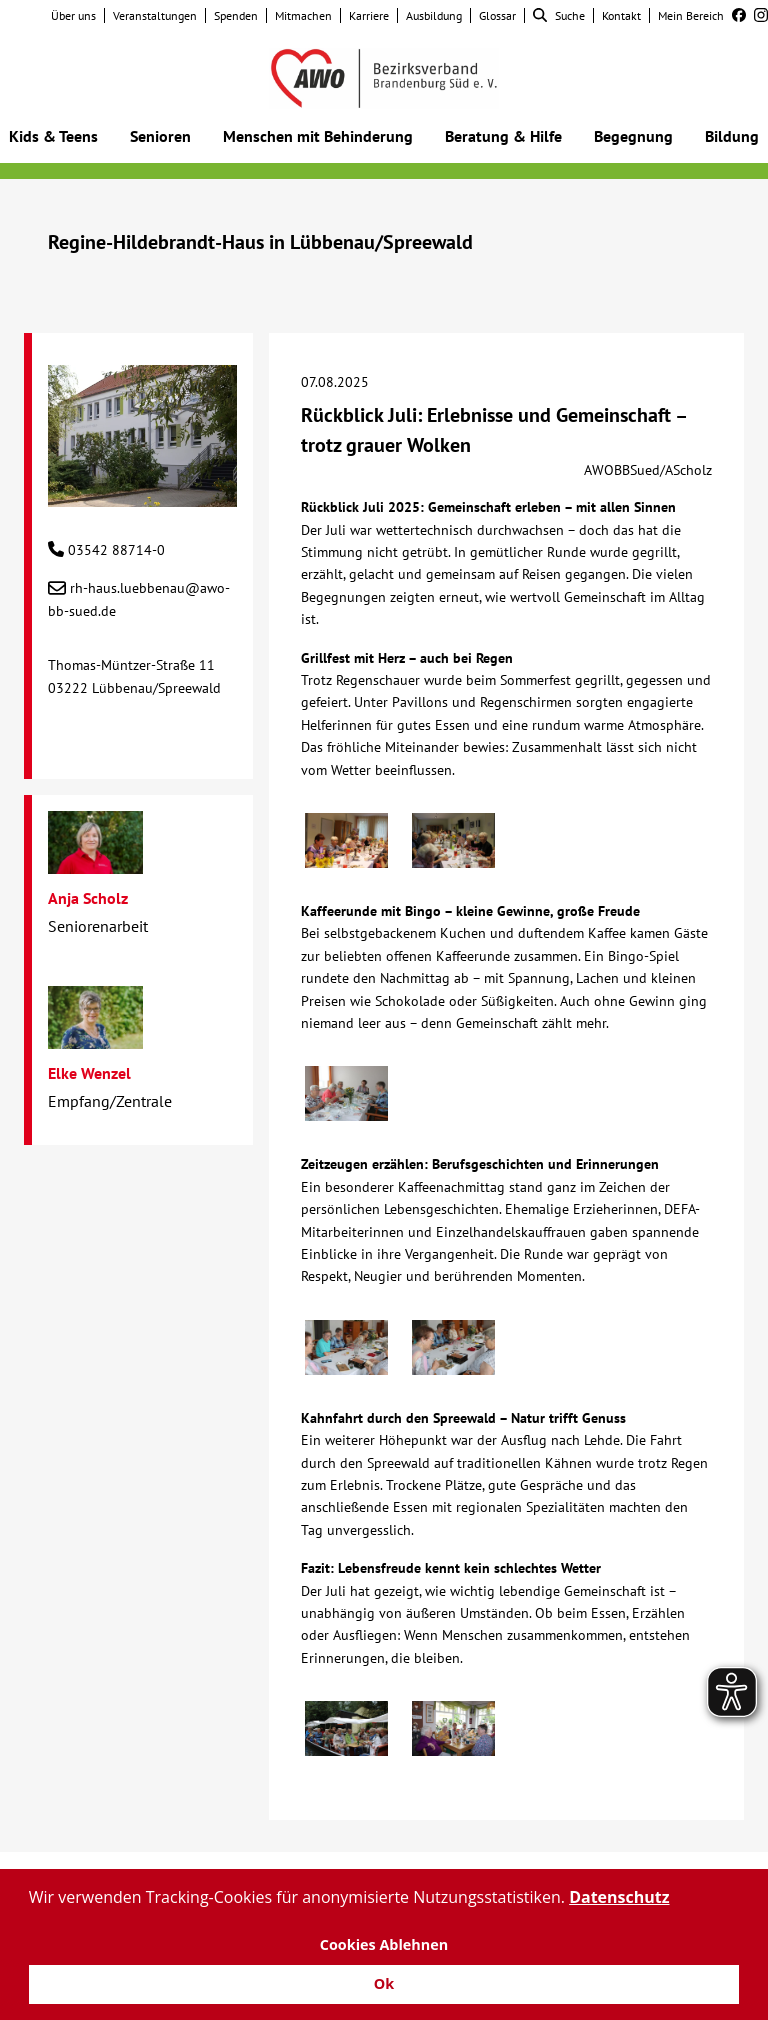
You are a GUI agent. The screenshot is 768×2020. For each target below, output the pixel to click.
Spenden (236, 15)
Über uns (73, 15)
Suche (559, 15)
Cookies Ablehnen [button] (384, 1944)
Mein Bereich (691, 15)
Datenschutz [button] (619, 1897)
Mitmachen (303, 15)
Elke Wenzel (89, 1073)
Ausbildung (434, 15)
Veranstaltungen (155, 15)
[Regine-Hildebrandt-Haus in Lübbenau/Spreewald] (142, 496)
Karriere (369, 15)
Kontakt (621, 15)
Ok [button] (384, 1983)
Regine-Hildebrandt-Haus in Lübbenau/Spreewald (260, 242)
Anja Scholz (88, 898)
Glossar (497, 15)
